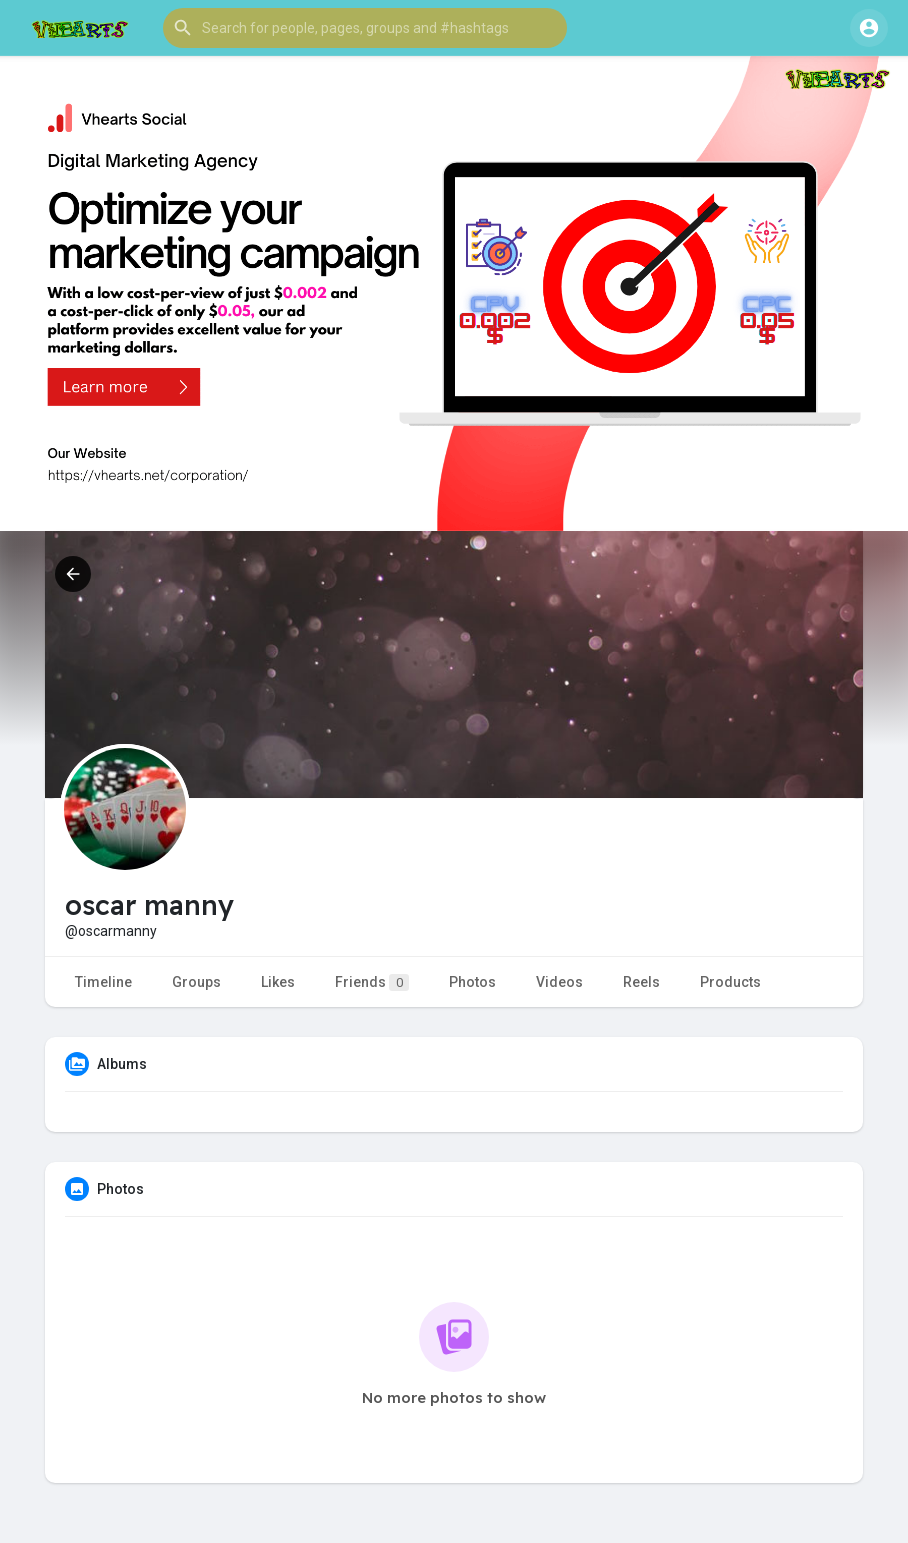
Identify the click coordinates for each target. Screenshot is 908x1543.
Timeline (103, 982)
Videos (559, 982)
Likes (278, 982)
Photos (472, 982)
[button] (365, 28)
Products (730, 982)
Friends (372, 982)
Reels (641, 982)
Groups (196, 982)
